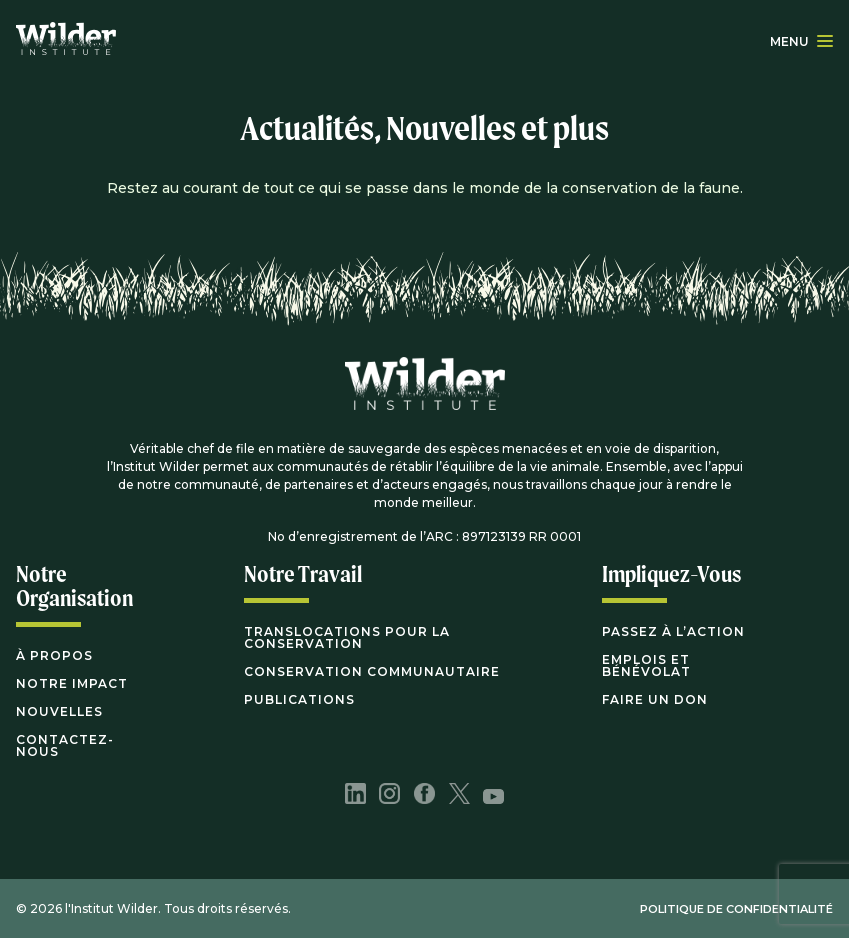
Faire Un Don (655, 699)
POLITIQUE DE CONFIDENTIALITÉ (736, 909)
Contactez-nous (65, 745)
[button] (825, 41)
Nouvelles (59, 711)
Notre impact (72, 683)
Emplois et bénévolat (646, 665)
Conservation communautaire (372, 671)
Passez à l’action (673, 631)
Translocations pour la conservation (347, 637)
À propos (54, 655)
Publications (299, 699)
